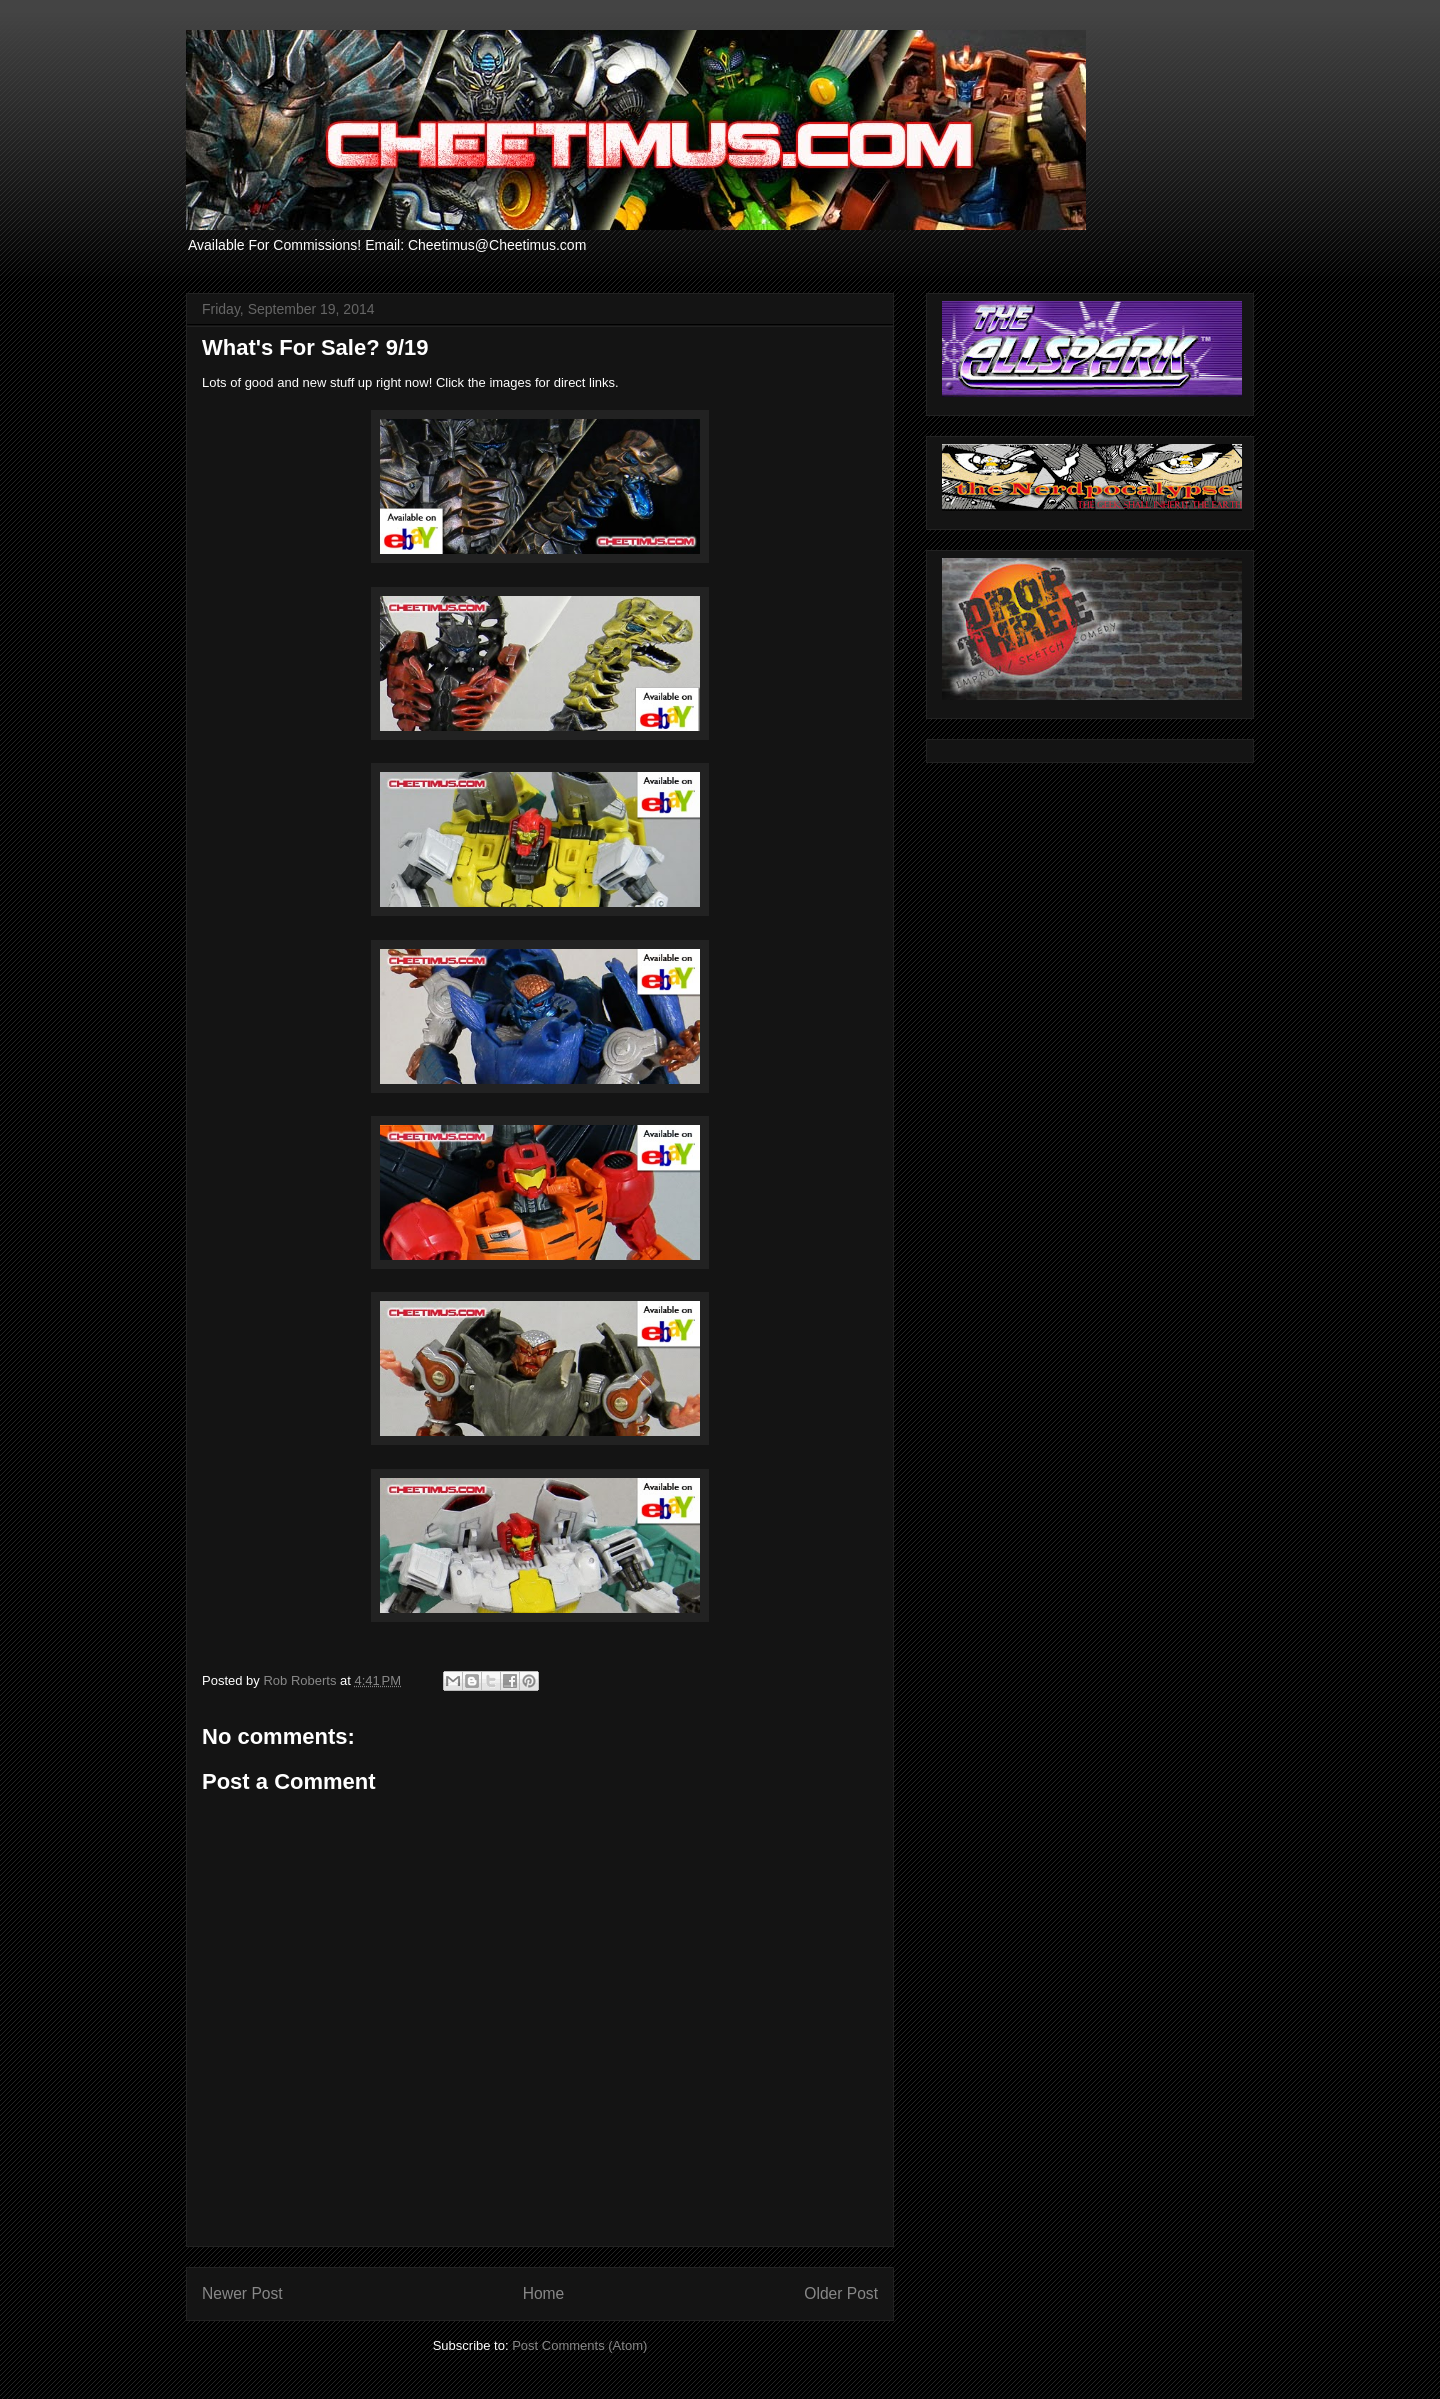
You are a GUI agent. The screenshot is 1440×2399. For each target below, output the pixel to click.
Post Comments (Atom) (579, 2345)
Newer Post (242, 2293)
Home (544, 2293)
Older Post (841, 2293)
